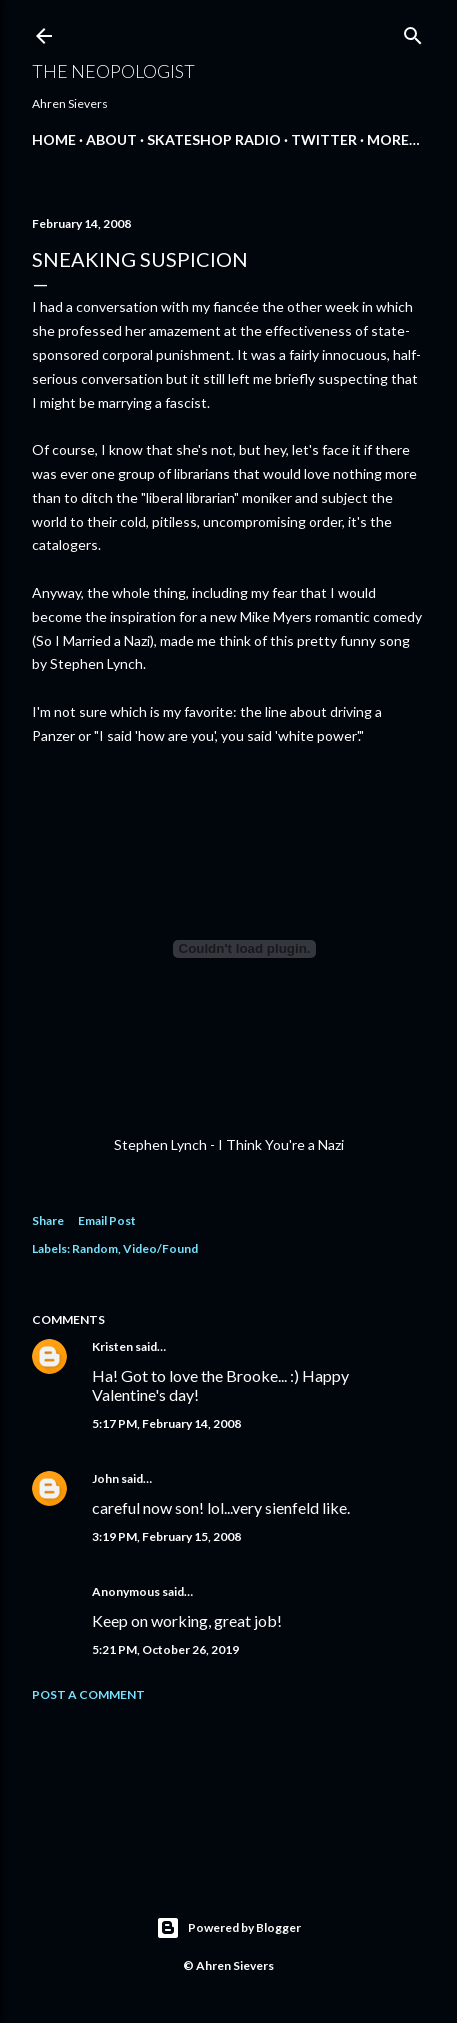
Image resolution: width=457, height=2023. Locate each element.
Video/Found (160, 1248)
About (111, 139)
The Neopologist (113, 71)
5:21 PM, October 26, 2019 (165, 1649)
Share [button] (48, 1220)
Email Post (107, 1220)
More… (393, 139)
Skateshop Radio (214, 139)
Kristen (112, 1346)
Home (54, 139)
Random (95, 1248)
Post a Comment (88, 1694)
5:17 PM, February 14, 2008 (166, 1423)
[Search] (413, 31)
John (105, 1478)
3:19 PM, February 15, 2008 (166, 1536)
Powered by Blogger (228, 1928)
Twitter (324, 139)
